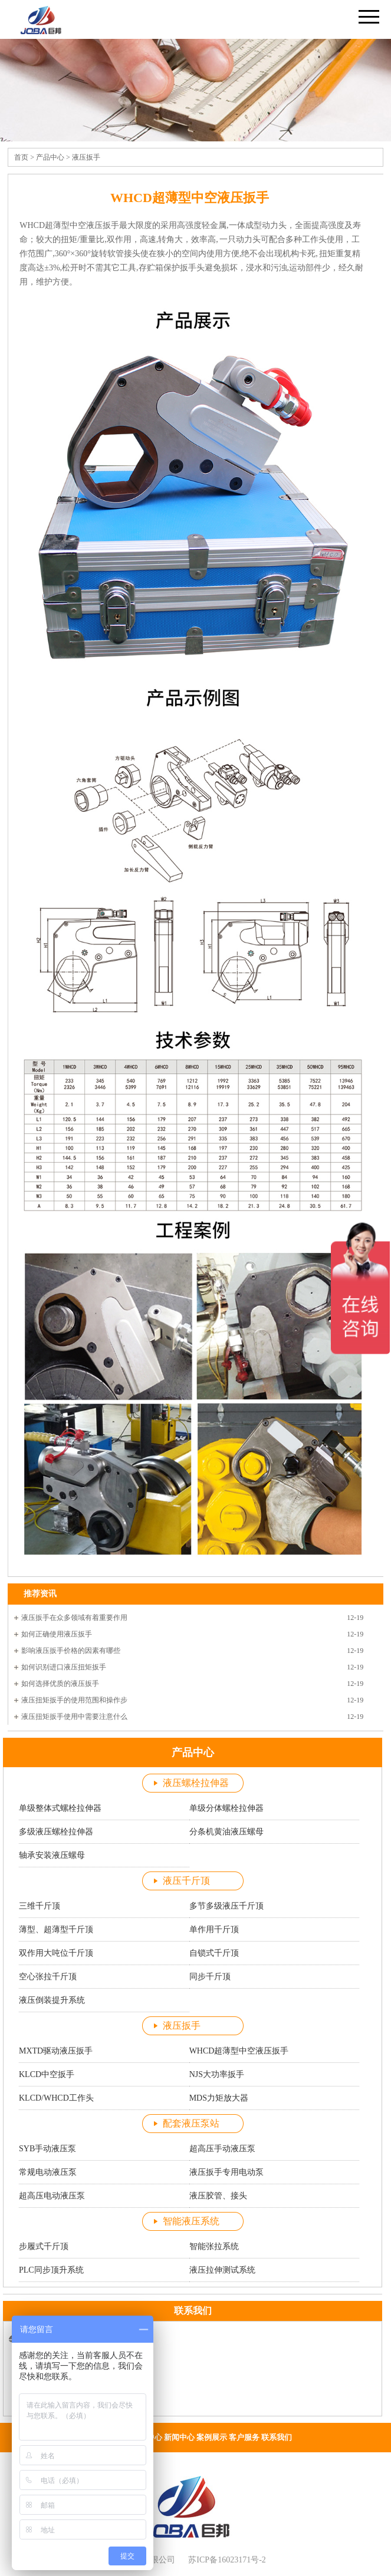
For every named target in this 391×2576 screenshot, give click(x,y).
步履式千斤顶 (43, 2246)
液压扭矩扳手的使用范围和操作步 (74, 1700)
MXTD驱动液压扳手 (56, 2050)
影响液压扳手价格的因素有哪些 (70, 1650)
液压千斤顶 (186, 1881)
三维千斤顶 (39, 1906)
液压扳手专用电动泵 (226, 2172)
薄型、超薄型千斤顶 (56, 1929)
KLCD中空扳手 (46, 2074)
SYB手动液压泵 (47, 2148)
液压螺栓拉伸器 (196, 1783)
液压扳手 (86, 157)
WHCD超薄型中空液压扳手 (239, 2050)
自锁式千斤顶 (214, 1953)
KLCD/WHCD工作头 (56, 2098)
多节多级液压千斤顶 (226, 1906)
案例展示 (211, 2437)
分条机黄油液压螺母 (226, 1831)
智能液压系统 (191, 2221)
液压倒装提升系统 (52, 2000)
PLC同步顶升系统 (51, 2270)
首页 (21, 157)
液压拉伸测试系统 (222, 2270)
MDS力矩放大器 (218, 2098)
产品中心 (50, 157)
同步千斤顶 (210, 1976)
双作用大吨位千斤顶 (56, 1953)
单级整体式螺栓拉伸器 (60, 1808)
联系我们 (276, 2437)
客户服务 (244, 2437)
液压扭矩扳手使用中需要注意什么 (74, 1716)
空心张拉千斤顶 (48, 1976)
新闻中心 (179, 2437)
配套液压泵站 (191, 2123)
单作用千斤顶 (214, 1929)
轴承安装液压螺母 (52, 1855)
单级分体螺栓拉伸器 (226, 1808)
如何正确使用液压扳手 (56, 1634)
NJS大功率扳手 (216, 2074)
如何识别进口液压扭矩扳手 (63, 1667)
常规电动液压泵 (48, 2172)
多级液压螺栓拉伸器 (56, 1831)
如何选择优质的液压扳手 (60, 1683)
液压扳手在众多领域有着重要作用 (74, 1617)
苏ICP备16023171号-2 (226, 2559)
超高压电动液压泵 (52, 2195)
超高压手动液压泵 (222, 2148)
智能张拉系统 (214, 2246)
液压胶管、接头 (218, 2195)
